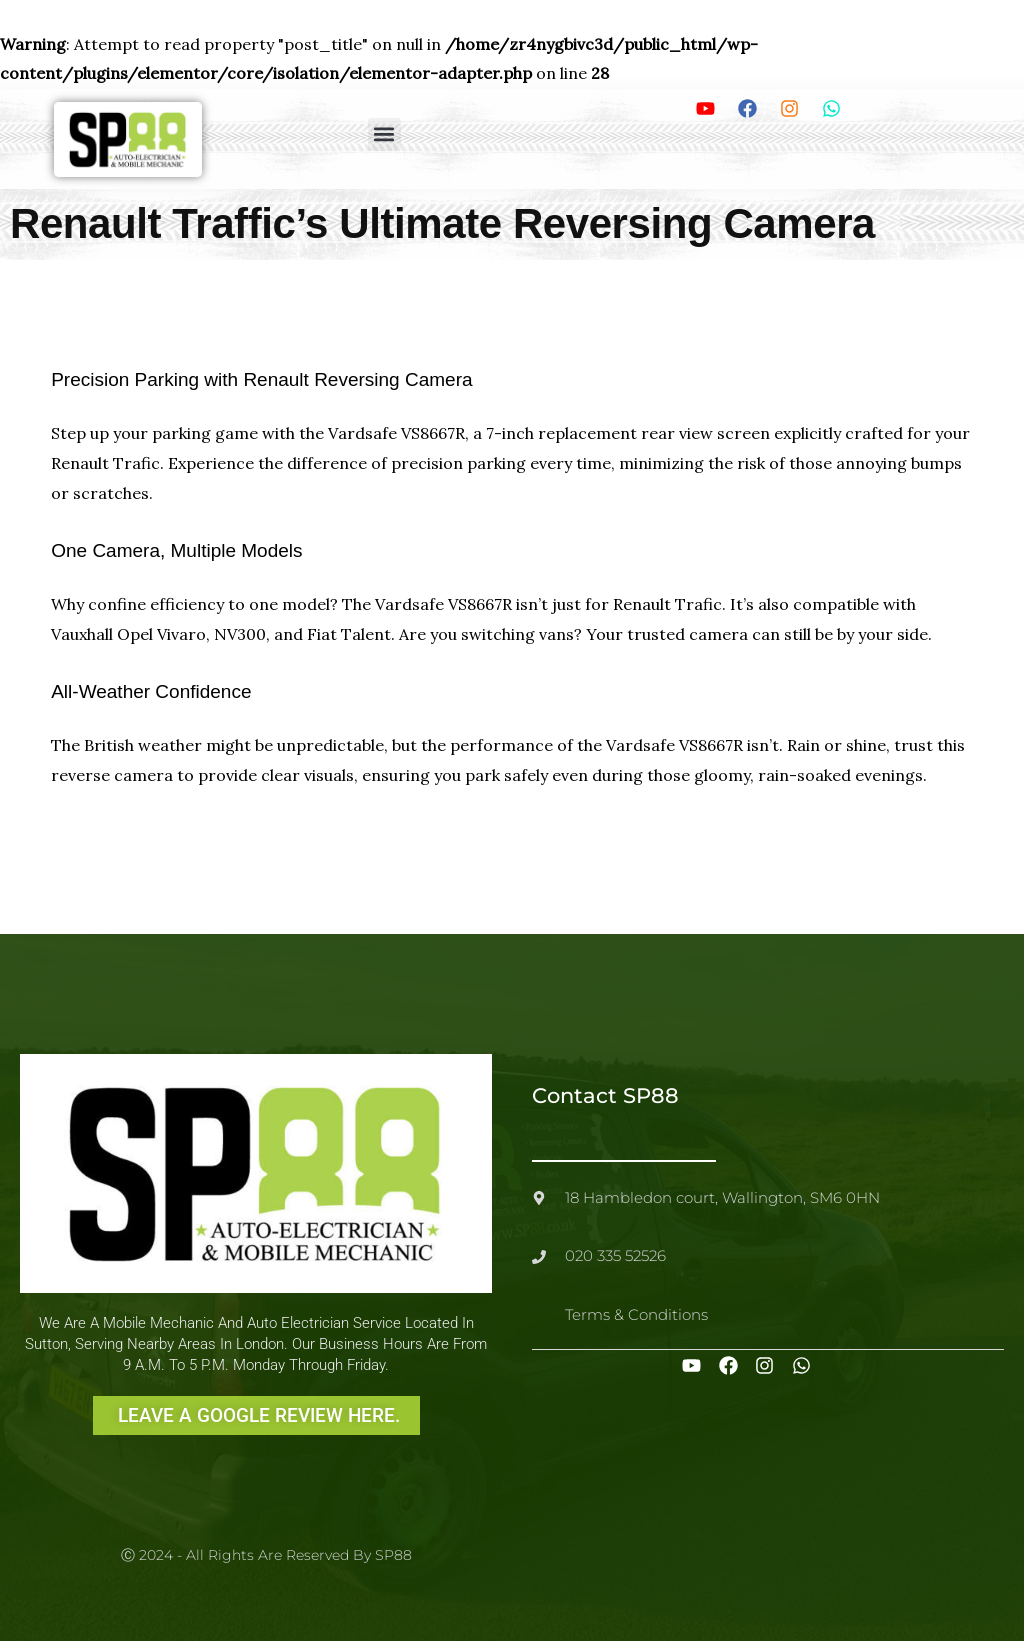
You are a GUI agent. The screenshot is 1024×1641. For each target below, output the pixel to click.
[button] (384, 134)
